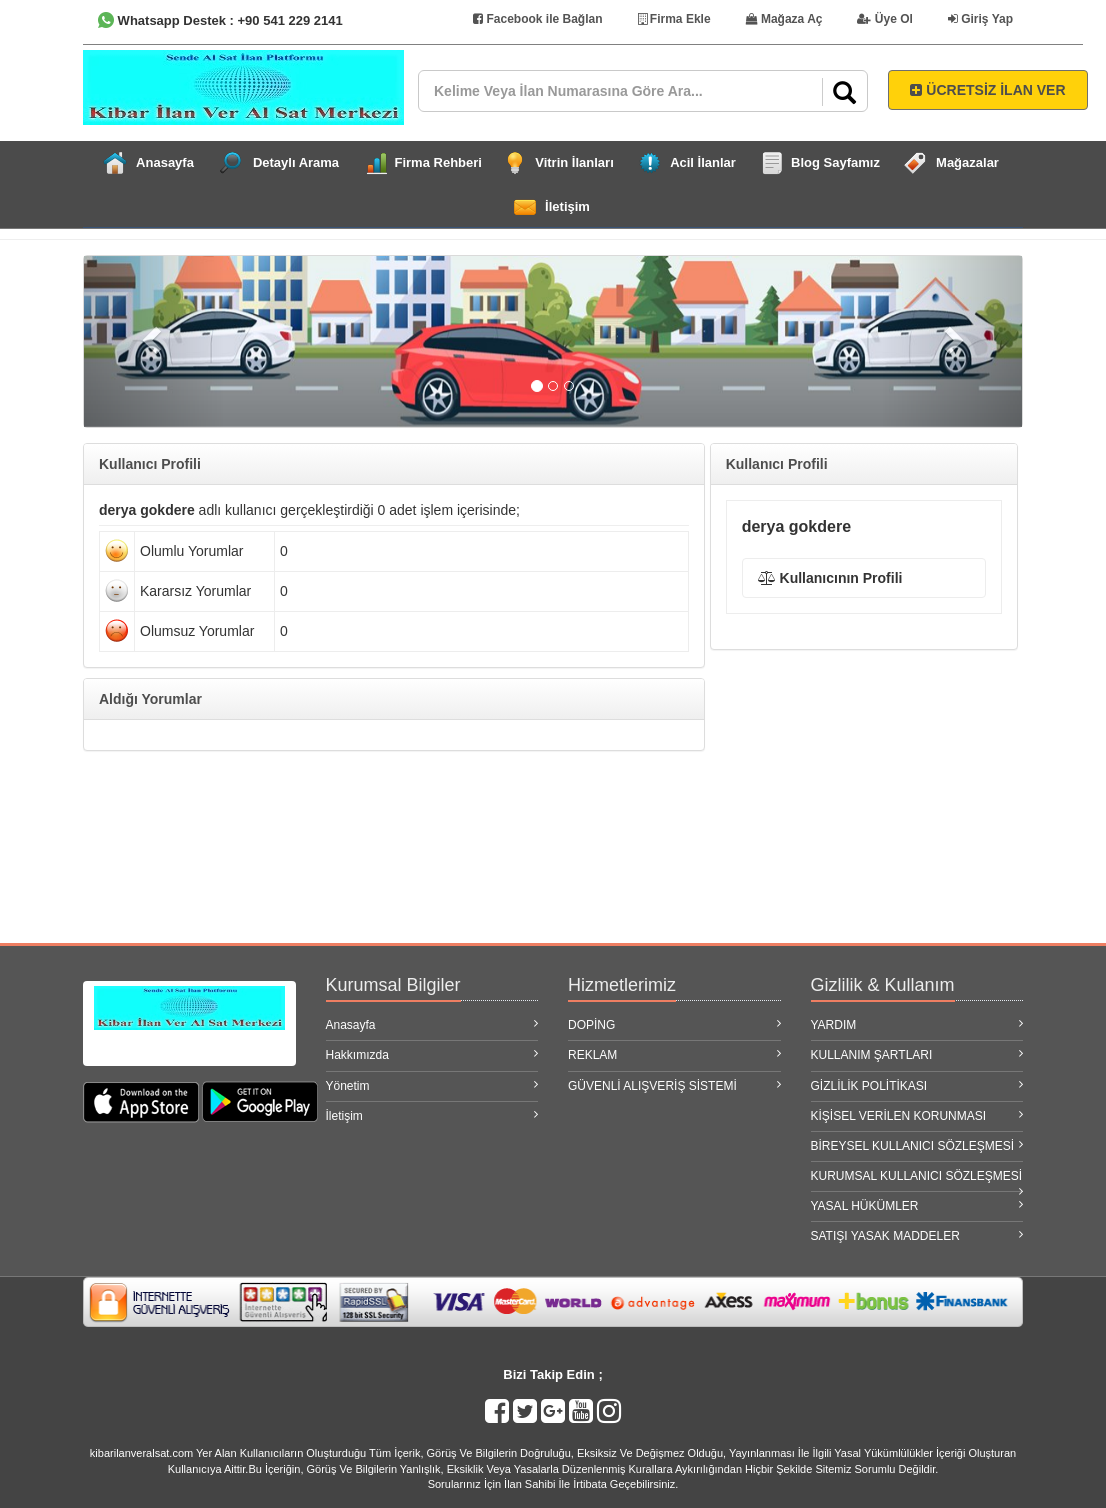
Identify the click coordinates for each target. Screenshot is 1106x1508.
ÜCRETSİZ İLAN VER (987, 90)
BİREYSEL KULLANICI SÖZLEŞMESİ (917, 1145)
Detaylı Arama (296, 162)
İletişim (567, 206)
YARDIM (917, 1024)
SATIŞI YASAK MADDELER (917, 1235)
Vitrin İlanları (574, 162)
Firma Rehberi (438, 162)
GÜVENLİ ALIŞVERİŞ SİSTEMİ (674, 1085)
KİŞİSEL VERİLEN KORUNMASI (917, 1115)
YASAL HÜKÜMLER (917, 1205)
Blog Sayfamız (835, 162)
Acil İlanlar (703, 162)
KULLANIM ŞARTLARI (917, 1054)
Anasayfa (165, 162)
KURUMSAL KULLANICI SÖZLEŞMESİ (917, 1180)
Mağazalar (967, 162)
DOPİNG (674, 1024)
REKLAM (674, 1054)
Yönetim (432, 1085)
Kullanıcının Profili (830, 578)
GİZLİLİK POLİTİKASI (917, 1085)
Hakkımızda (432, 1054)
